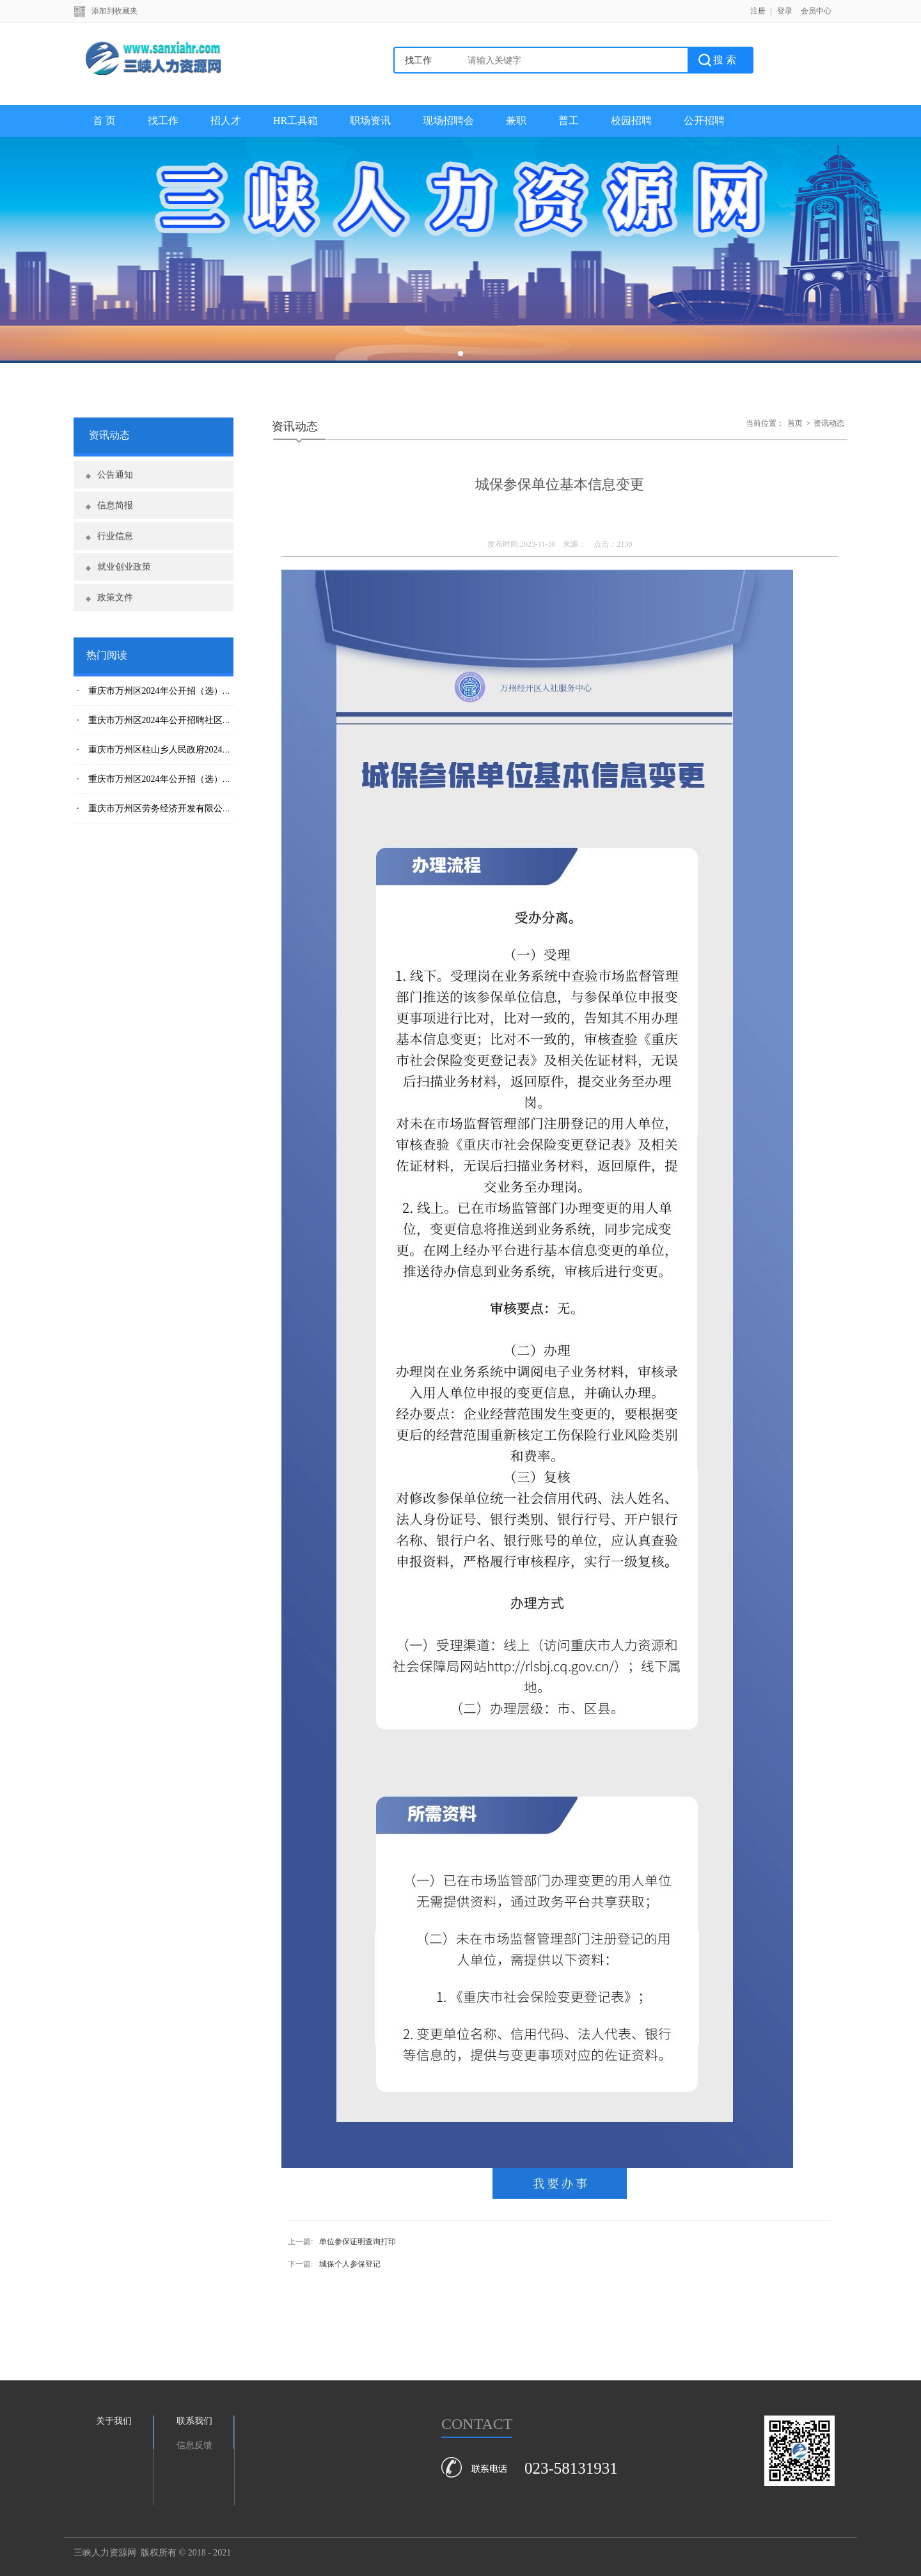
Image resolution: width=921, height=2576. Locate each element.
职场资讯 (370, 120)
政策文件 (115, 597)
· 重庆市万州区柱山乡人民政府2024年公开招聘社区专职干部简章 (208, 749)
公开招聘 (704, 120)
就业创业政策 (124, 567)
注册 (758, 10)
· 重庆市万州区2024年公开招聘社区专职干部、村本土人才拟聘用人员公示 (226, 720)
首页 (795, 423)
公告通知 (115, 475)
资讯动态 (829, 423)
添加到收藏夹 (114, 10)
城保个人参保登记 (350, 2264)
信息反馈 (194, 2445)
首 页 (104, 120)
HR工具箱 (295, 120)
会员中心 (816, 10)
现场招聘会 (448, 120)
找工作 (163, 120)
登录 (784, 10)
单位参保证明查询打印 (357, 2241)
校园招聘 (631, 120)
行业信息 (115, 536)
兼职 (516, 120)
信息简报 (115, 505)
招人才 (225, 120)
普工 (568, 120)
